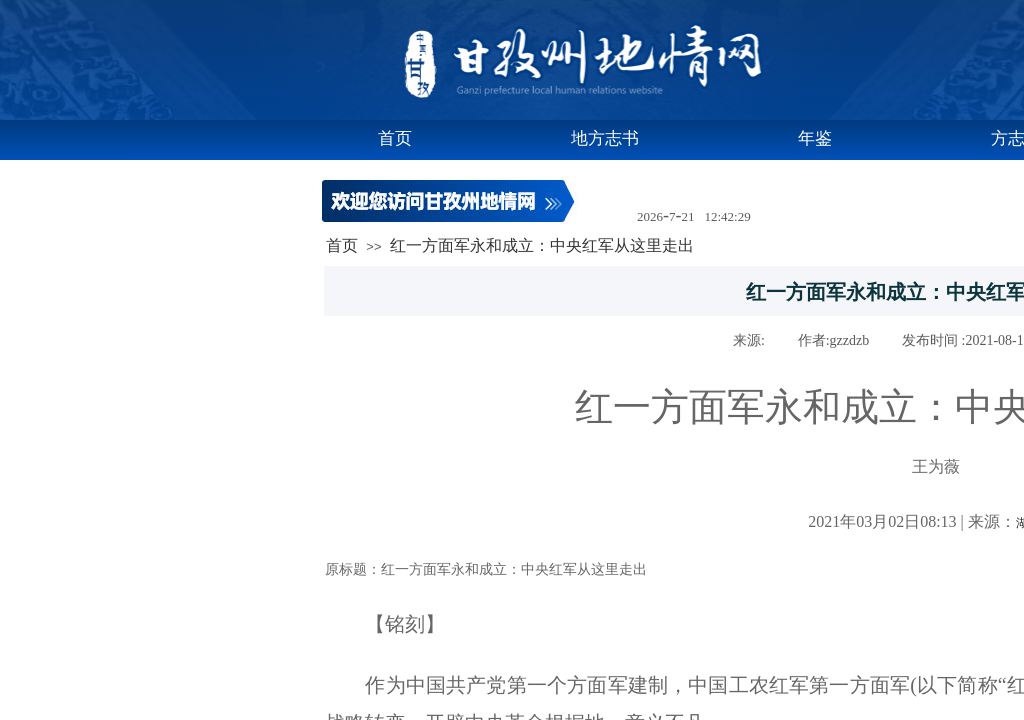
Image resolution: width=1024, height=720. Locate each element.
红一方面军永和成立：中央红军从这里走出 (542, 245)
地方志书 (605, 138)
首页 (395, 138)
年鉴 (815, 138)
